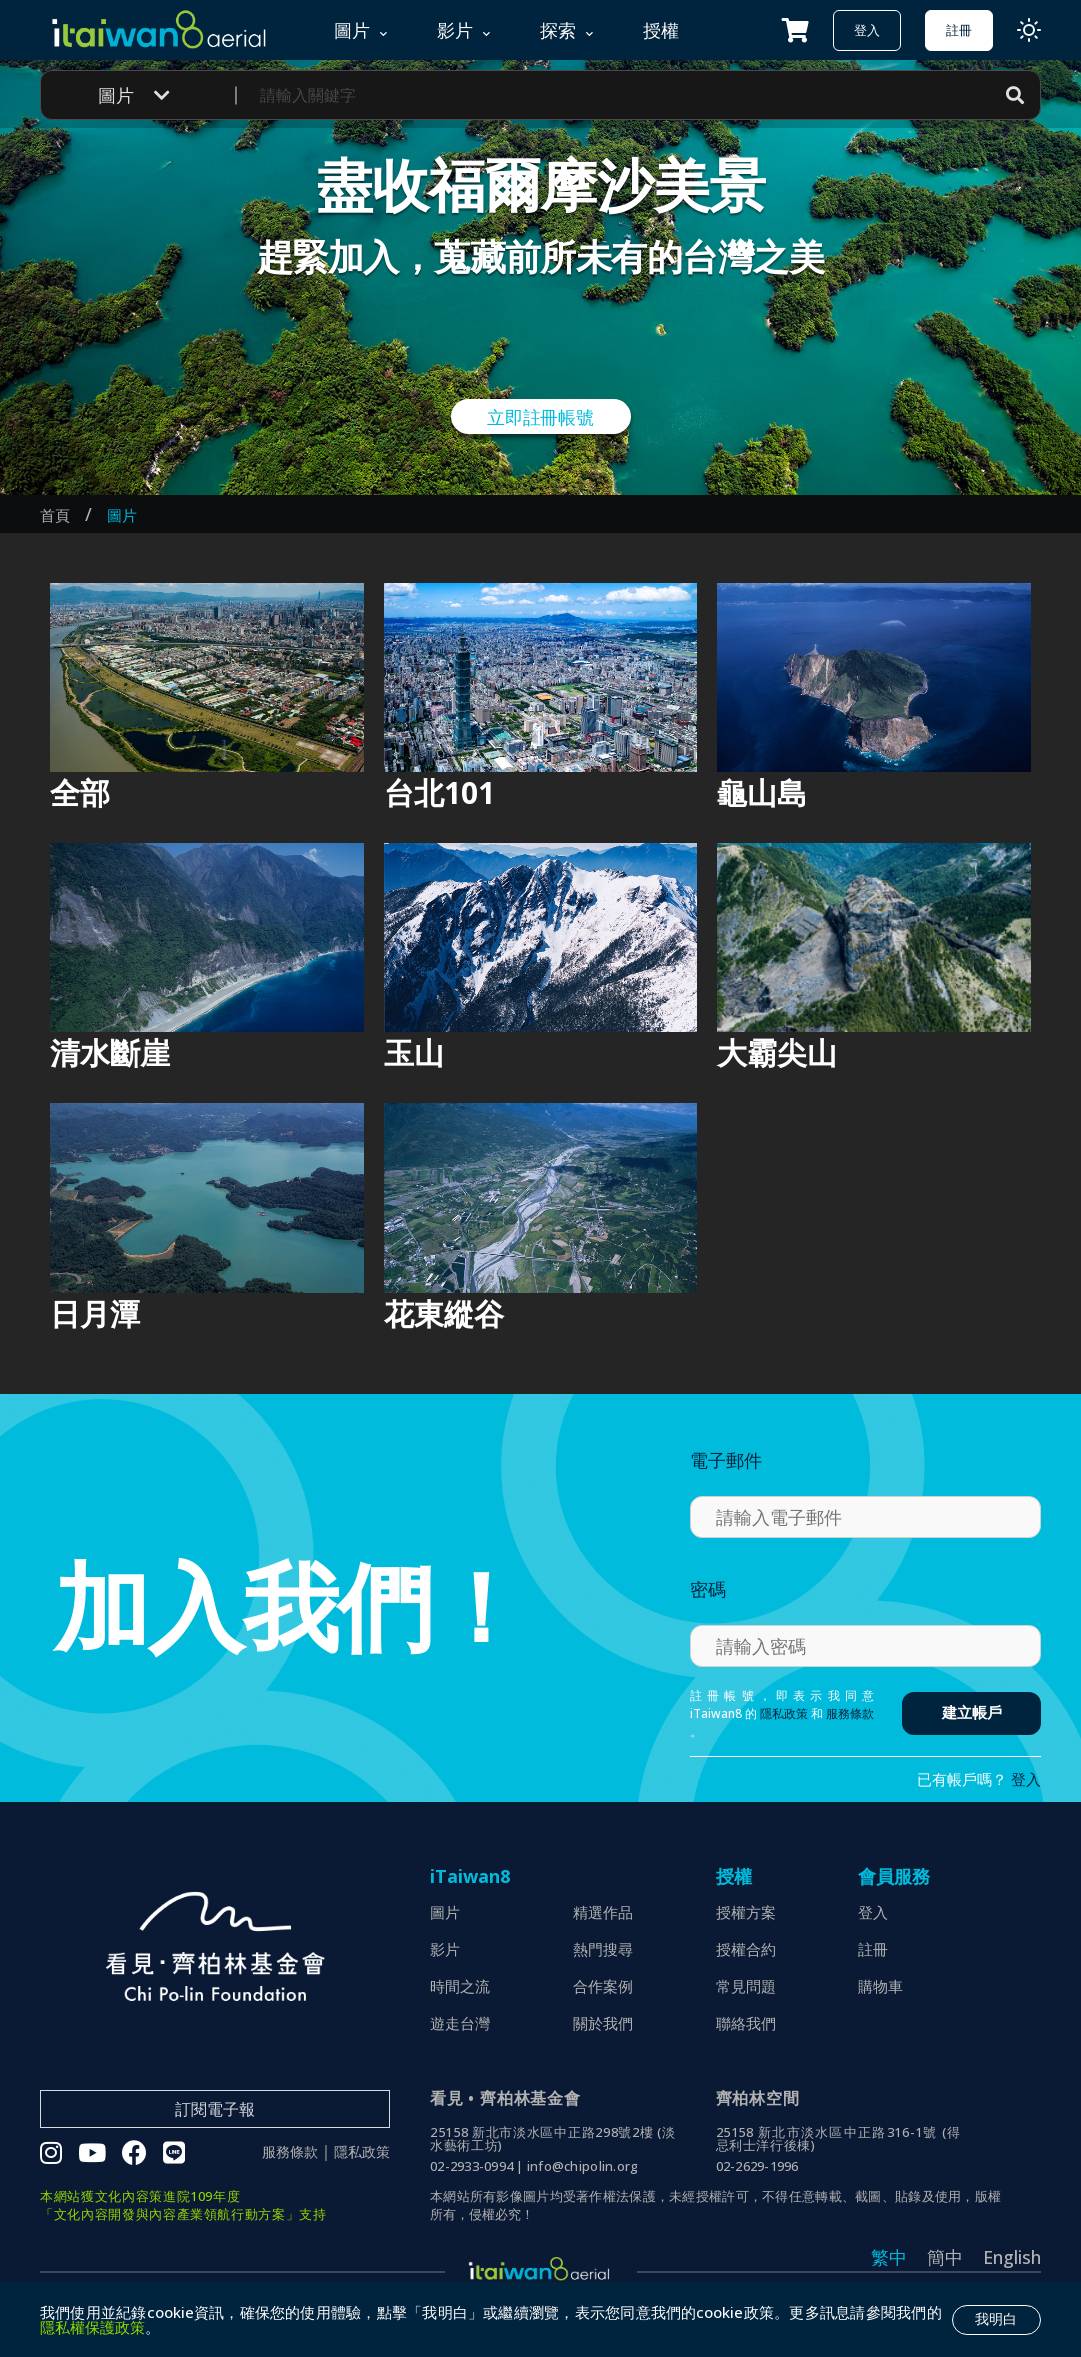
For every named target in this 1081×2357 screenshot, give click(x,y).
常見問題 (746, 1986)
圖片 (122, 515)
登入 (867, 30)
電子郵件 (726, 1460)
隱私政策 (784, 1713)
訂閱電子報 (215, 2109)
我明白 (996, 2319)
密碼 (708, 1589)
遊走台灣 (460, 2023)
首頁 (55, 515)
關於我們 (603, 2023)
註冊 (959, 30)
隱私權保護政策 (92, 2327)
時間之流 (460, 1986)
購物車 (880, 1986)
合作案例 (603, 1986)
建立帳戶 (972, 1712)
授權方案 (746, 1912)
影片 (445, 1949)
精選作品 (603, 1912)
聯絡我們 (746, 2023)
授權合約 (746, 1949)
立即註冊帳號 (540, 418)
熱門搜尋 (603, 1949)
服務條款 (850, 1713)
